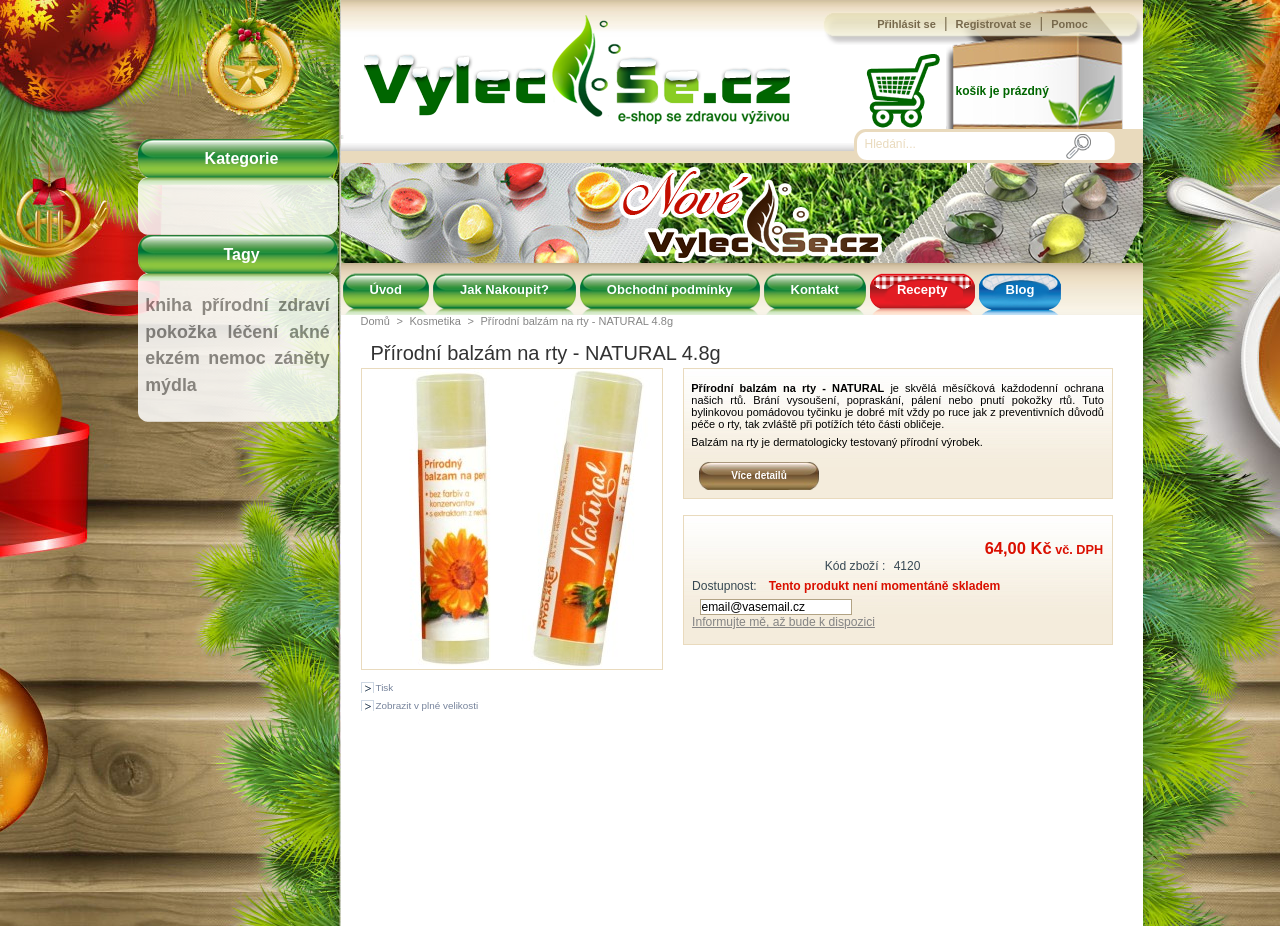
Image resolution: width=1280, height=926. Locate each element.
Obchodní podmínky (670, 289)
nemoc (236, 358)
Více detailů (759, 475)
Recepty (922, 289)
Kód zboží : (855, 566)
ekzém (172, 358)
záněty (301, 358)
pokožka (180, 332)
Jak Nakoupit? (504, 289)
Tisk (385, 687)
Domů (375, 321)
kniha (168, 305)
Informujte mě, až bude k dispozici (783, 622)
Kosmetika (434, 321)
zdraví (303, 305)
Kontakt (815, 289)
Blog (1020, 289)
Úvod (386, 289)
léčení (253, 332)
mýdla (170, 385)
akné (309, 332)
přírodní (234, 305)
